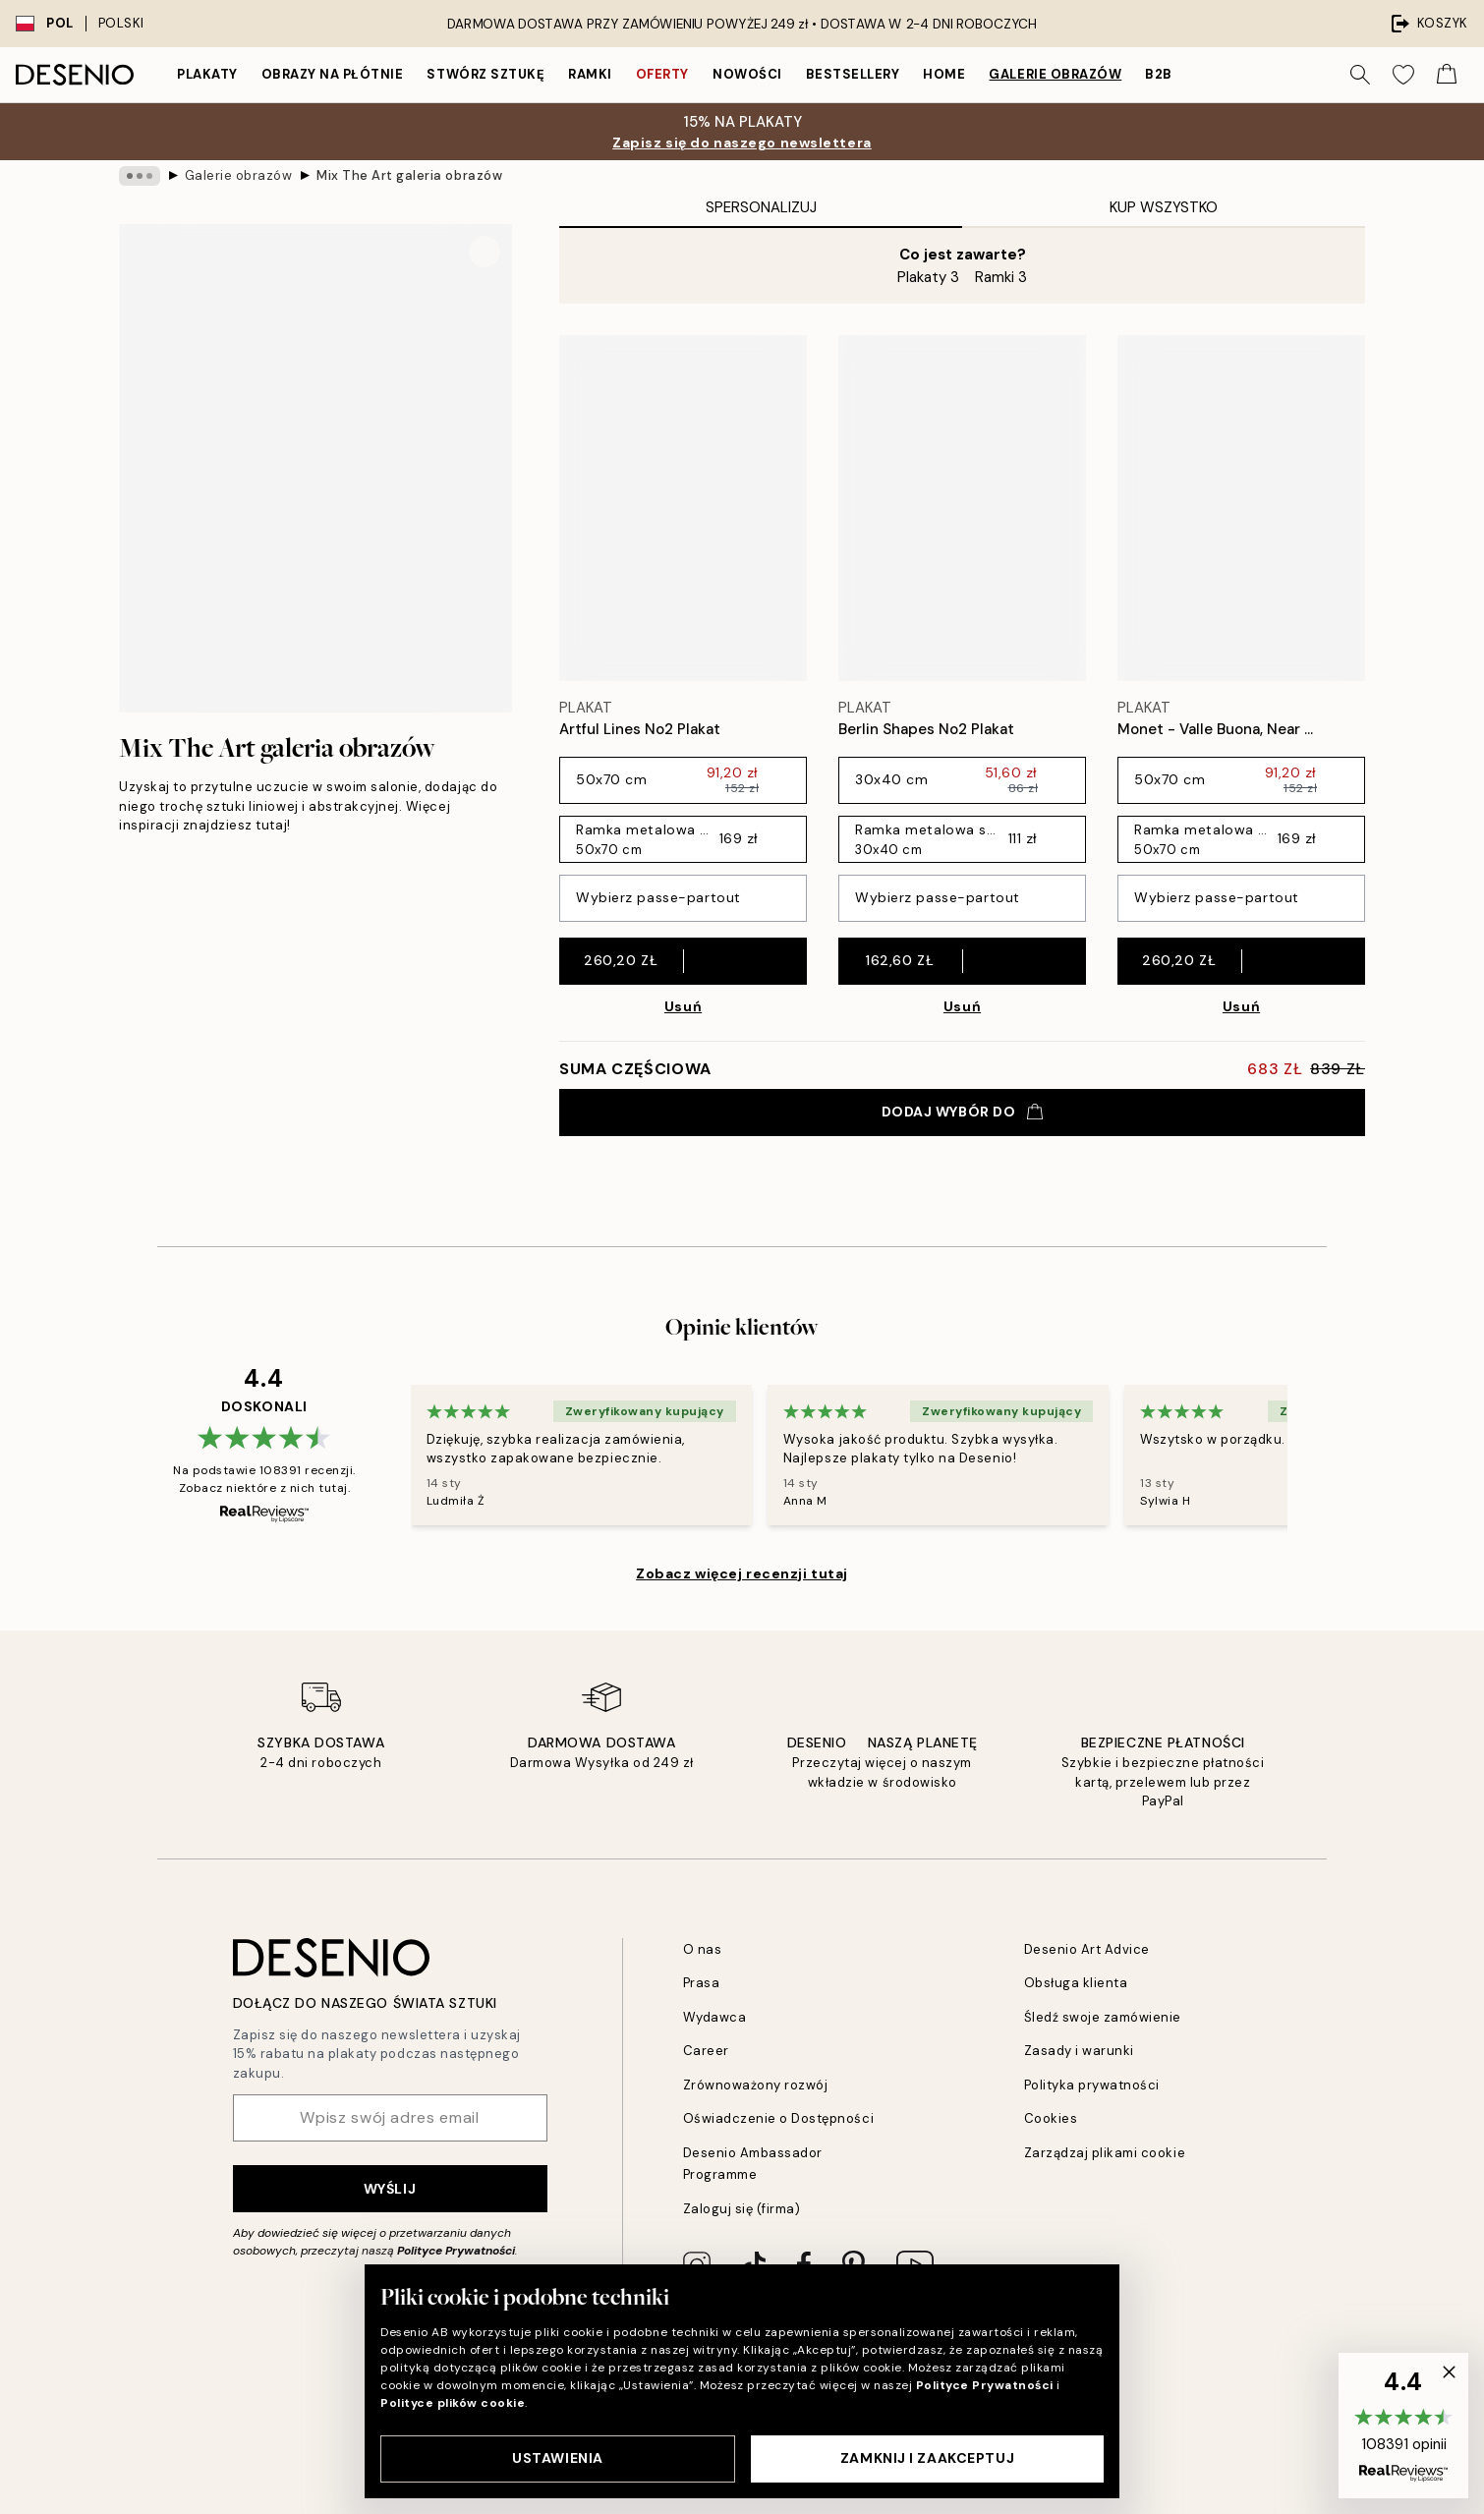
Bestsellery (853, 74)
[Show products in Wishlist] (1403, 74)
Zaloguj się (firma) (742, 2208)
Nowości (747, 74)
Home (944, 74)
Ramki (590, 74)
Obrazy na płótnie (332, 74)
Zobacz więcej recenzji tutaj (742, 1573)
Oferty (662, 74)
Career (706, 2050)
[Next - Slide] (1311, 1454)
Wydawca (715, 2017)
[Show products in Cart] (1446, 74)
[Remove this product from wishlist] (797, 729)
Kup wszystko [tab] (1164, 207)
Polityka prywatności (1092, 2085)
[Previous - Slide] (387, 1454)
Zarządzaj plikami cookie (1104, 2152)
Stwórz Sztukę (485, 74)
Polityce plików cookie (452, 2403)
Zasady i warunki (1079, 2050)
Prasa (701, 1982)
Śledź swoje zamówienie (1102, 2017)
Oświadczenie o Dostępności (779, 2118)
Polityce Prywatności (456, 2250)
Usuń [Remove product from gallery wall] (683, 1006)
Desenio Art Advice (1087, 1949)
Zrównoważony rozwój (755, 2085)
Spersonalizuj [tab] (761, 207)
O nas (702, 1949)
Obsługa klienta (1076, 1982)
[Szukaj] (1360, 74)
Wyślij (390, 2189)
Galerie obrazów (1055, 74)
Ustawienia (557, 2458)
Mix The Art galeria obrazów (409, 175)
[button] (1403, 2425)
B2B (1158, 74)
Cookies (1051, 2118)
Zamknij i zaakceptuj (927, 2458)
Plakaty (207, 74)
